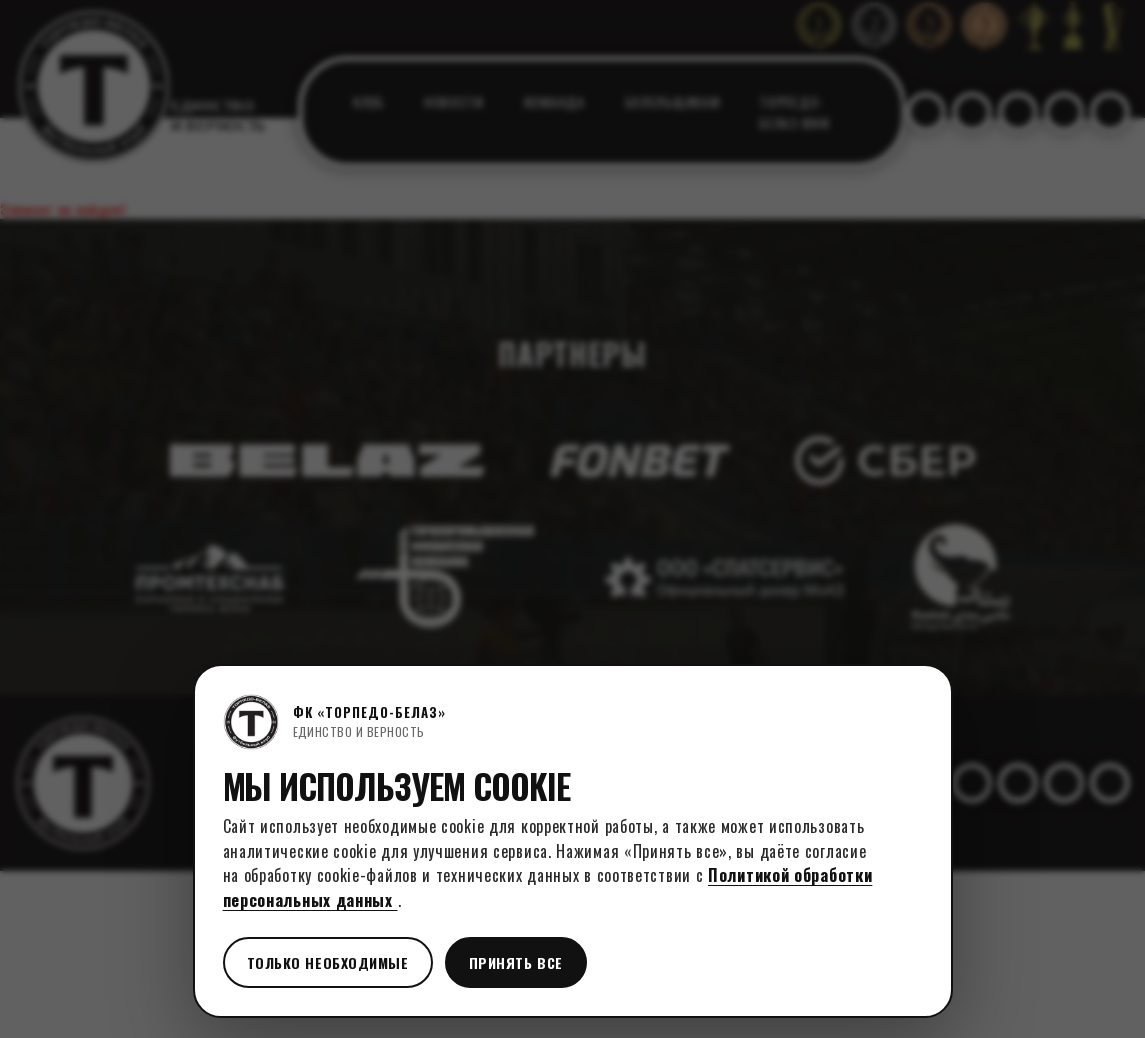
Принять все (516, 962)
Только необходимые (328, 962)
